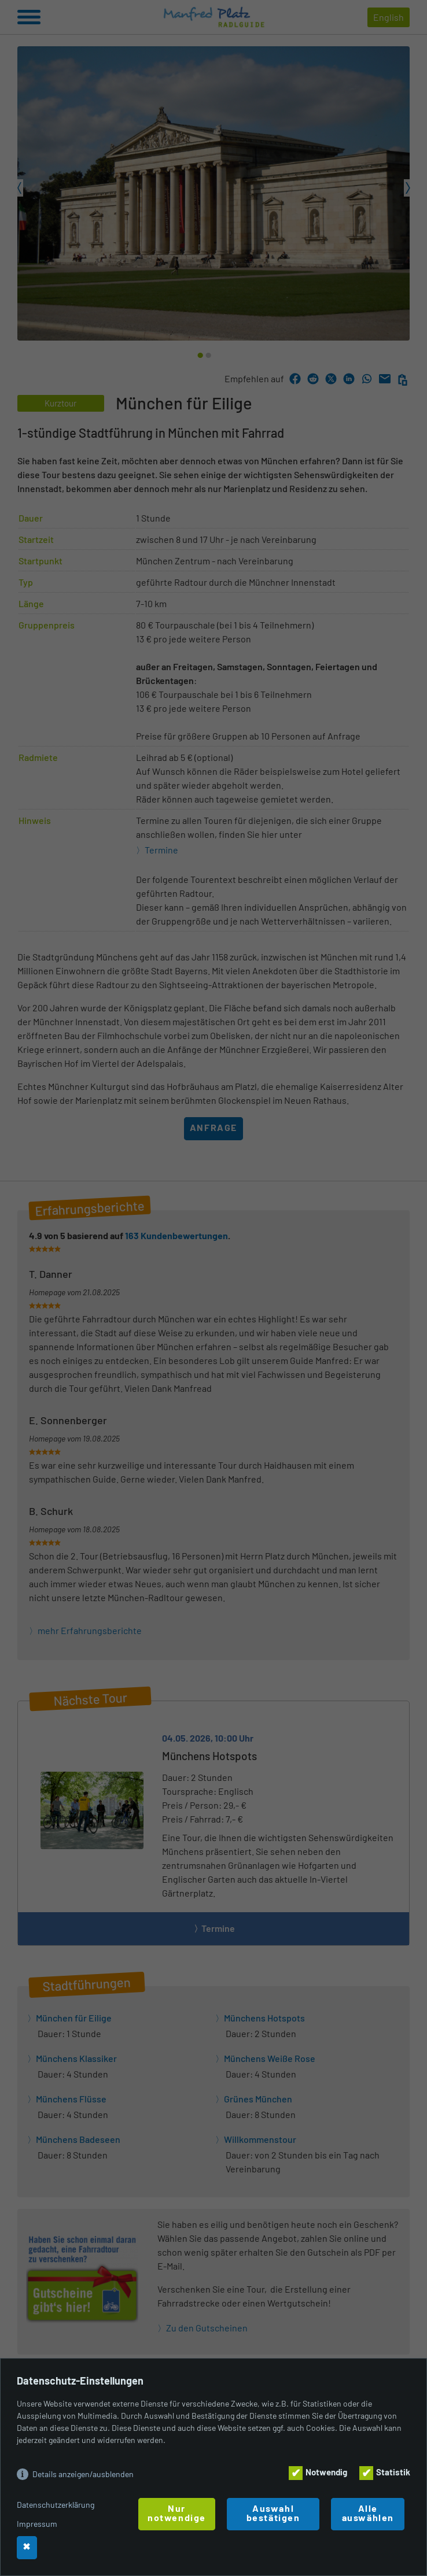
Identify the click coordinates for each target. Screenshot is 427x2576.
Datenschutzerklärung (55, 2505)
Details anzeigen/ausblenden (83, 2474)
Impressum (37, 2524)
